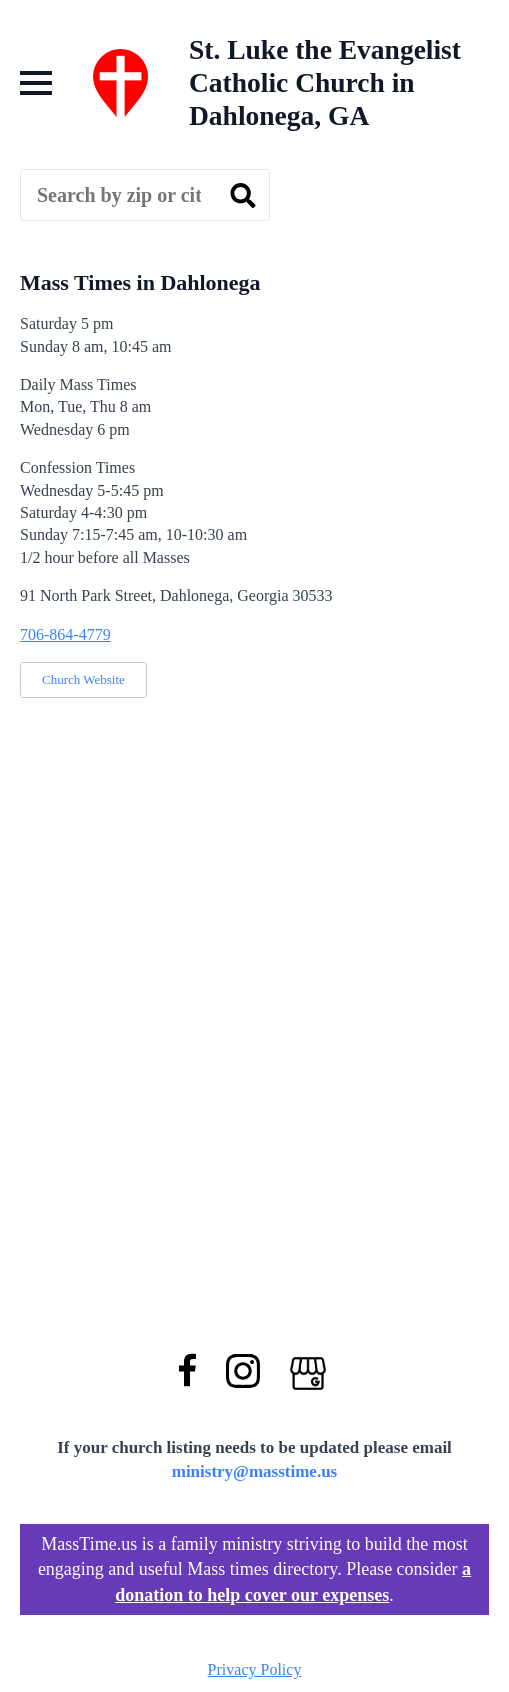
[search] (243, 196)
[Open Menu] (36, 83)
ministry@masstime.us (255, 1471)
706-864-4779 (65, 634)
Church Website (83, 679)
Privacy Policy (255, 1669)
